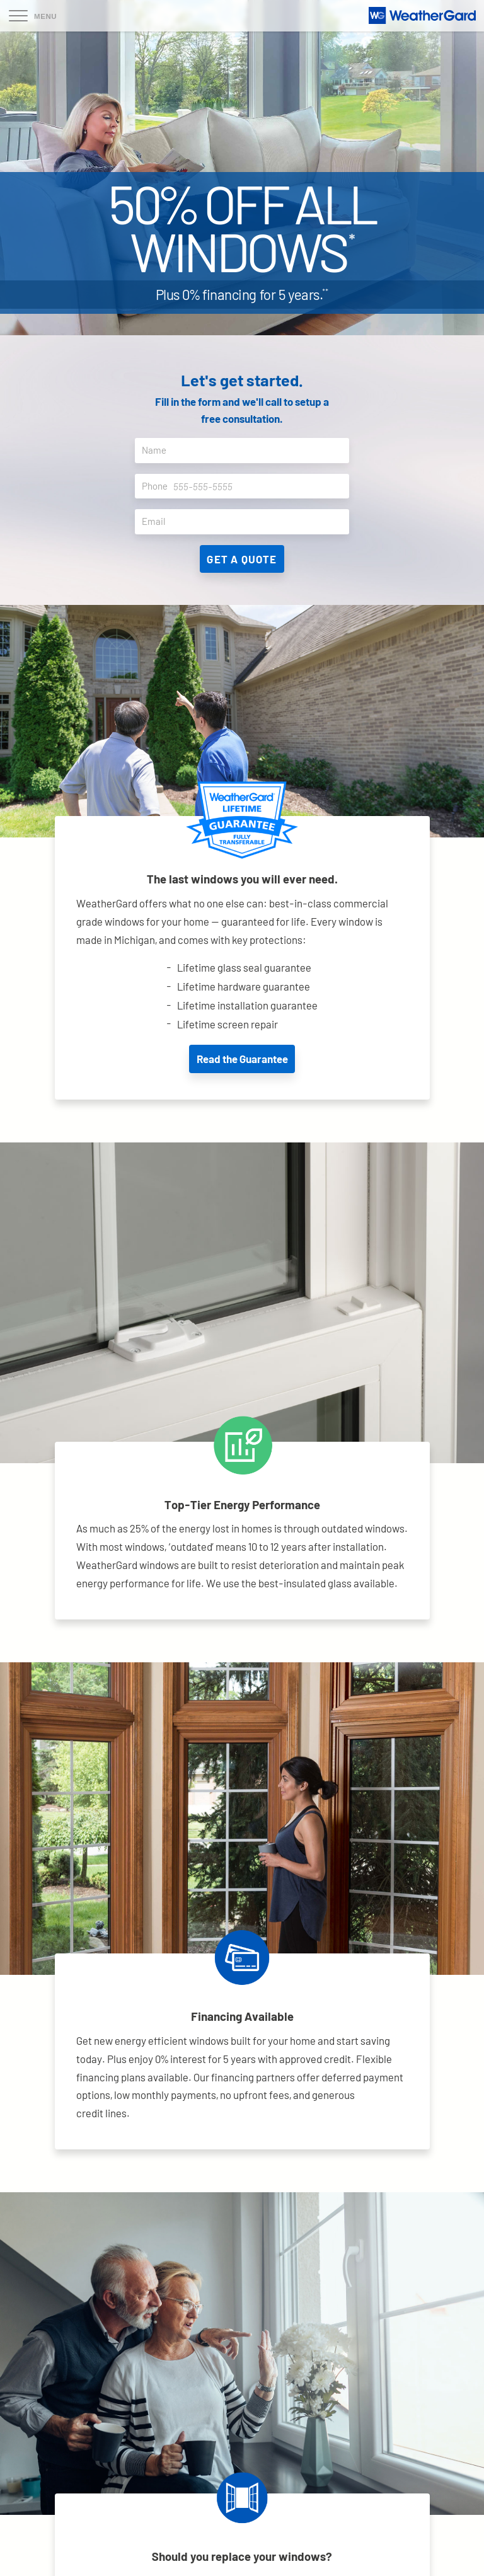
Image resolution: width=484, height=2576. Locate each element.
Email (245, 521)
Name (245, 450)
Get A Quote (242, 559)
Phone (245, 486)
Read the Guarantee (242, 1058)
